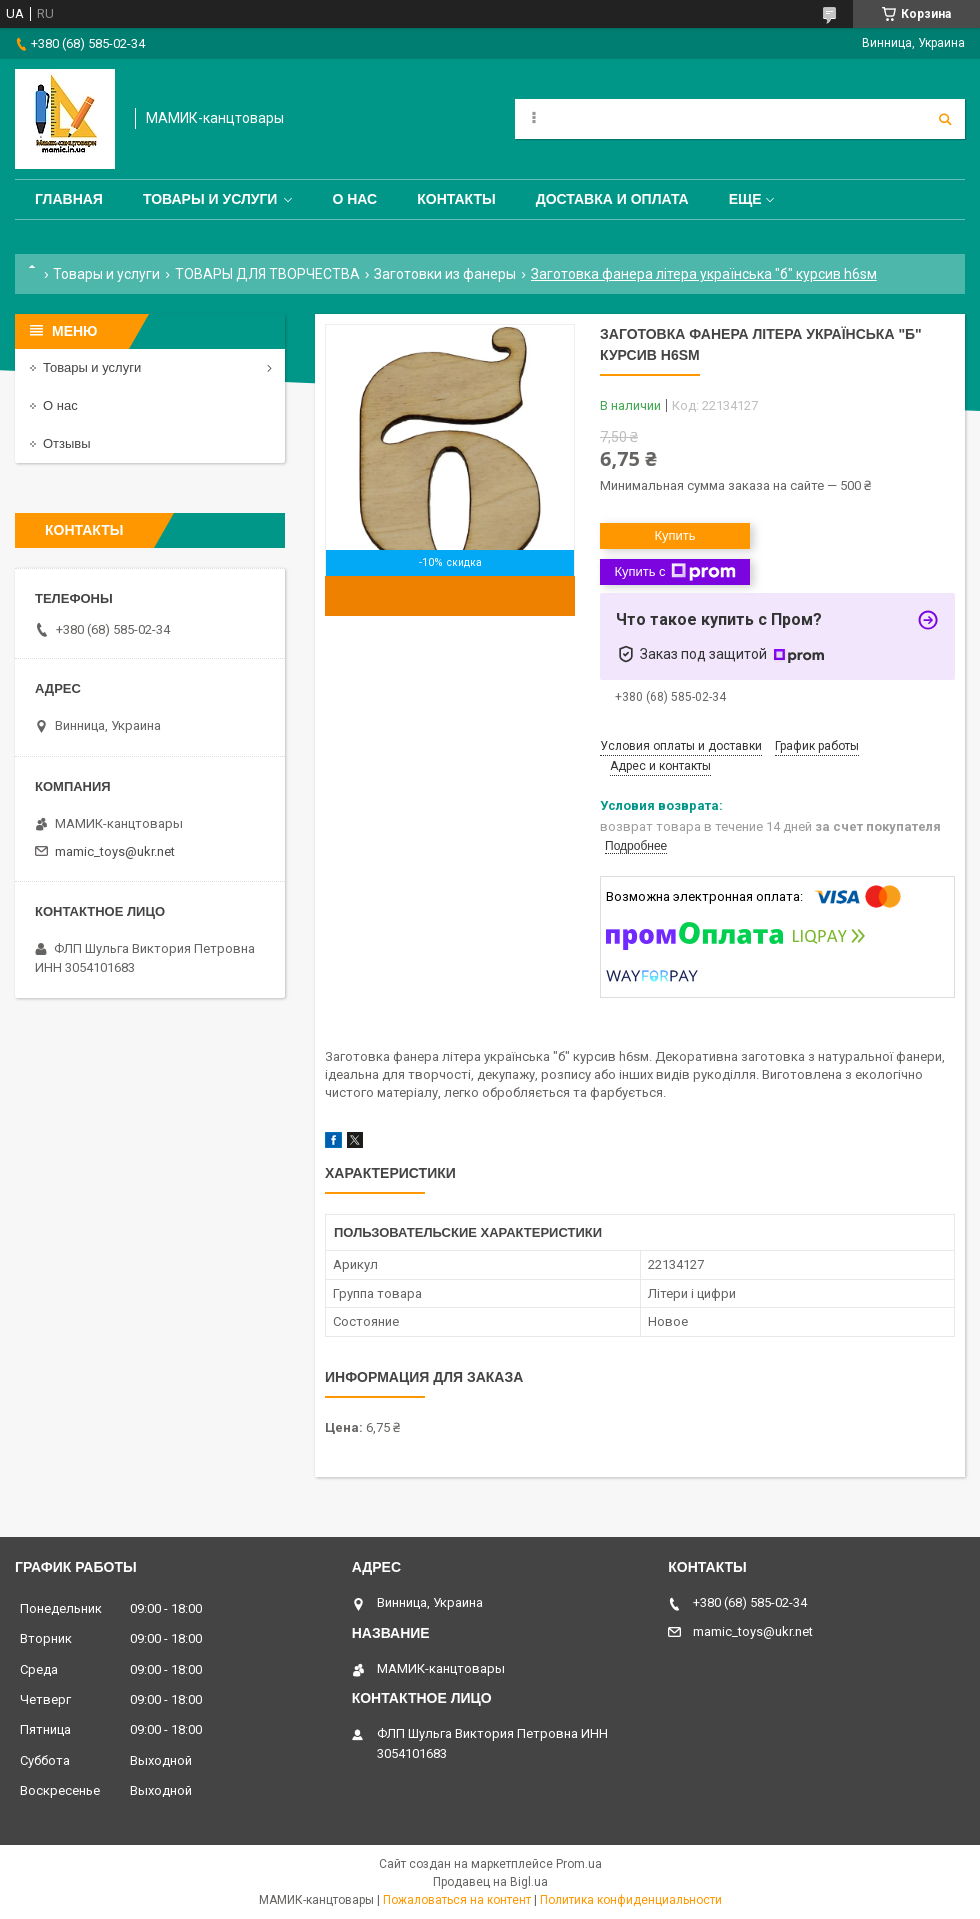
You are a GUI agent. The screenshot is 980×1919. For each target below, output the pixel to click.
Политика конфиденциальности (631, 1900)
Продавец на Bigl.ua (490, 1882)
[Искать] (945, 119)
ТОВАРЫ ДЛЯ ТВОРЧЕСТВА (267, 274)
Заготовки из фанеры (445, 274)
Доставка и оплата (612, 199)
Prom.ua (579, 1864)
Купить (674, 535)
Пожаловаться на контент (457, 1900)
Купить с (674, 572)
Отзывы (67, 443)
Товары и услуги (210, 199)
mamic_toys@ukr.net (115, 851)
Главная (69, 199)
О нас (354, 199)
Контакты (456, 199)
